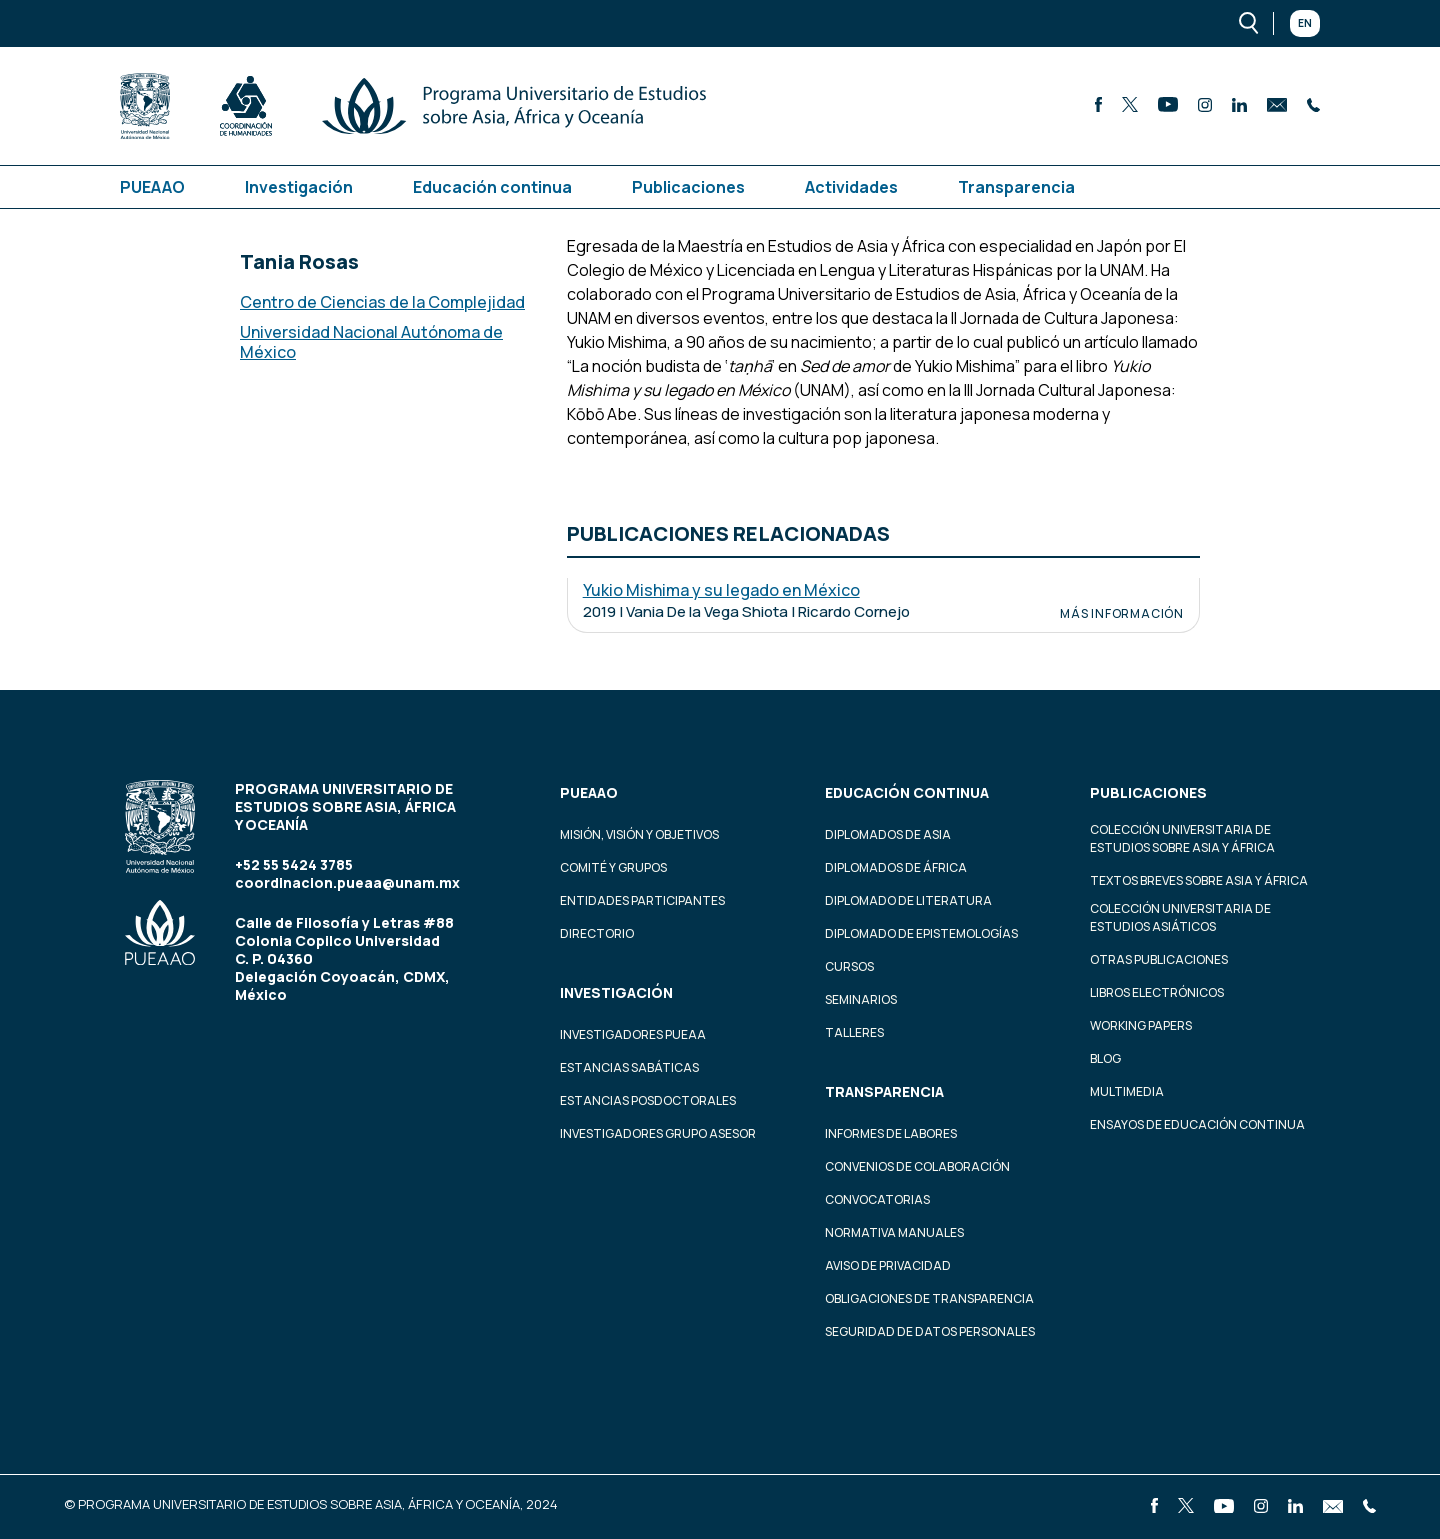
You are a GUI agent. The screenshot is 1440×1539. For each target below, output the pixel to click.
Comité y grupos (613, 867)
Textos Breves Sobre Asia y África (1199, 880)
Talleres (854, 1032)
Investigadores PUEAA (633, 1034)
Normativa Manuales (894, 1232)
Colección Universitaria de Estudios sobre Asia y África (1182, 838)
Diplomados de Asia (888, 834)
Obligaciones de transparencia (929, 1298)
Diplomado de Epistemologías (921, 933)
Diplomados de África (896, 867)
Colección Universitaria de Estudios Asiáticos (1180, 917)
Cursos (849, 966)
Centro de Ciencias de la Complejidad (382, 302)
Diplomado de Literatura (908, 900)
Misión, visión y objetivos (639, 834)
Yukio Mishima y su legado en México (721, 590)
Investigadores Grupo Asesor (658, 1133)
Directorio (597, 933)
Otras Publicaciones (1159, 959)
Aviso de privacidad (888, 1265)
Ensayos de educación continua (1197, 1124)
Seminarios (861, 999)
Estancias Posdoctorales (648, 1100)
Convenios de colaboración (917, 1166)
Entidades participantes (642, 900)
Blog (1105, 1058)
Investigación (299, 187)
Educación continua (492, 187)
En (1305, 23)
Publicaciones (688, 187)
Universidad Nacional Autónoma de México (371, 342)
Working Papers (1141, 1025)
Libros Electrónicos (1157, 992)
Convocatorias (877, 1199)
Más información (1122, 614)
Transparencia (1016, 187)
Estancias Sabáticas (629, 1067)
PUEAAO (152, 187)
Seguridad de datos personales (930, 1331)
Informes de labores (891, 1133)
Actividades (851, 187)
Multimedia (1127, 1091)
